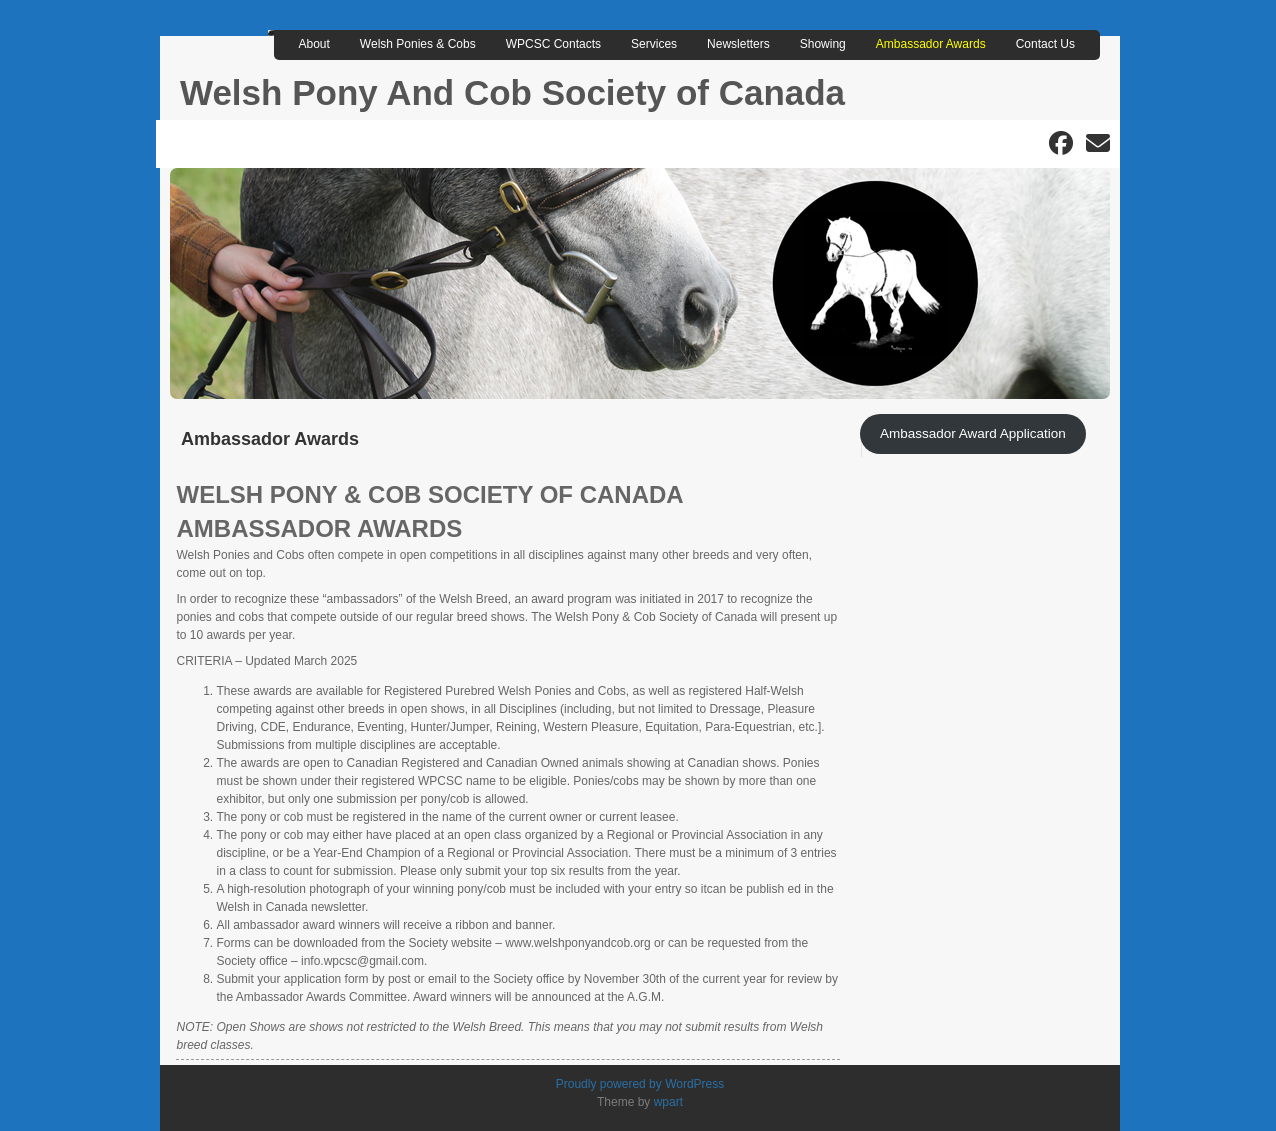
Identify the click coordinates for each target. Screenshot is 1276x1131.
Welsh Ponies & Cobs (418, 44)
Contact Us (1045, 44)
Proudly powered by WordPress (640, 1084)
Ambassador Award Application (973, 433)
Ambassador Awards (931, 44)
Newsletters (738, 44)
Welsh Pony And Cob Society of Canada (512, 92)
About (314, 44)
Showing (823, 44)
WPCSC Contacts (553, 44)
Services (654, 44)
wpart (668, 1102)
